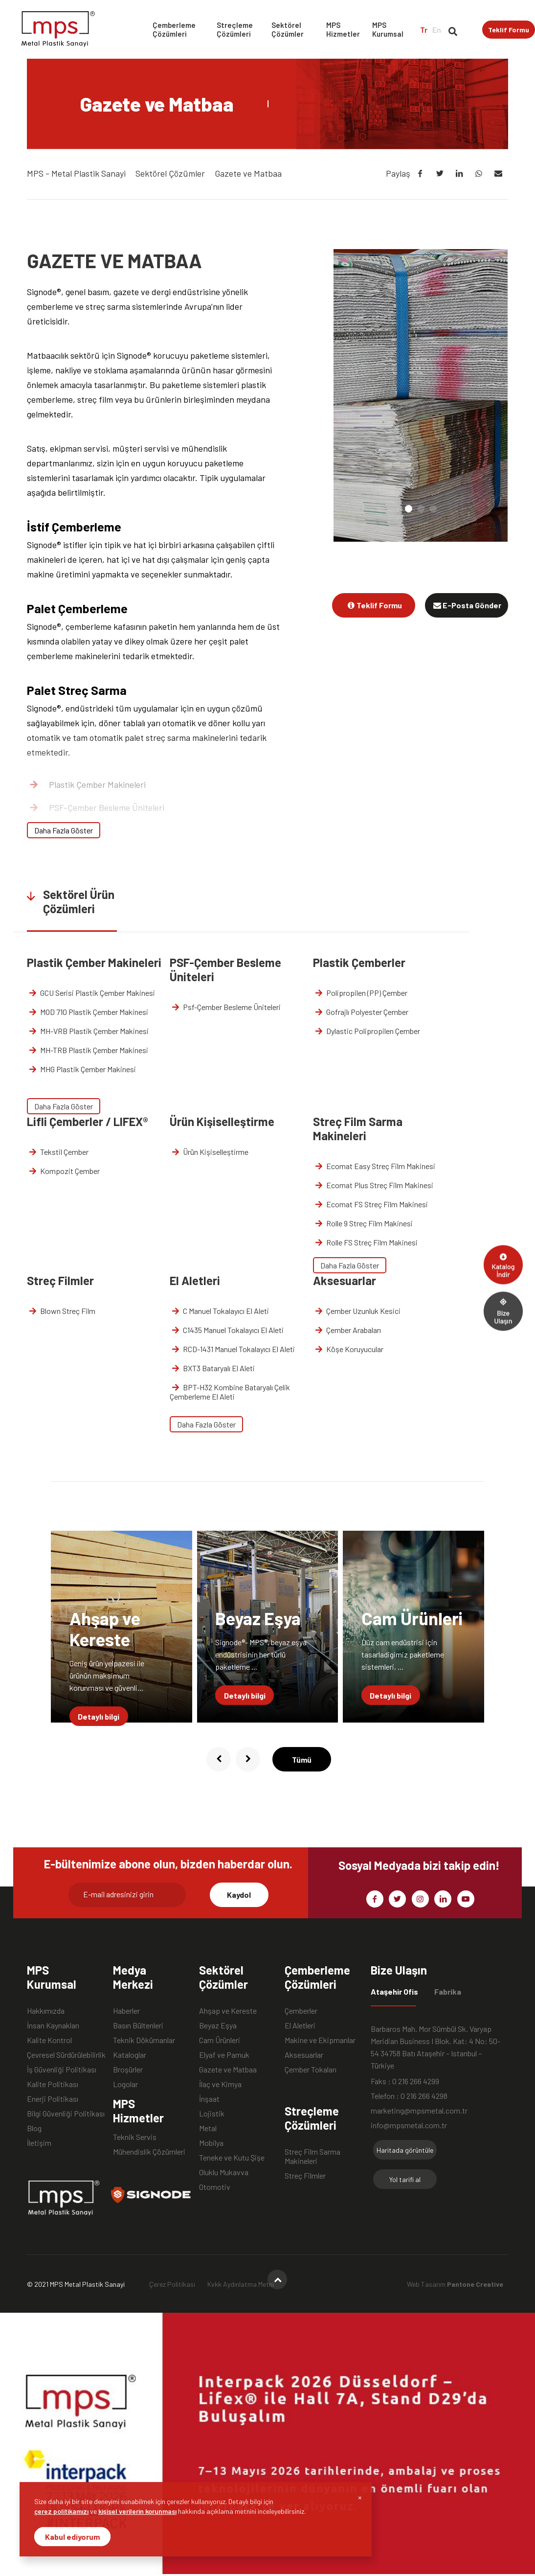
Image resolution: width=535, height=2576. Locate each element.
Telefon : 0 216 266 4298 (409, 2095)
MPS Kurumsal (387, 29)
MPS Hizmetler (343, 29)
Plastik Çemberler (71, 830)
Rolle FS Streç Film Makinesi (365, 1242)
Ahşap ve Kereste (228, 2010)
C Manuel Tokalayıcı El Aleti (220, 1310)
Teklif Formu (508, 29)
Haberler (126, 2010)
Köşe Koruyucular (348, 1349)
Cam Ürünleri (219, 2040)
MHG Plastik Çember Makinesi (81, 1069)
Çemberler (301, 2010)
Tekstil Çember (58, 1151)
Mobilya (211, 2142)
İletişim (39, 2142)
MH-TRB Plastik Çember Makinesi (87, 1050)
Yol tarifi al (405, 2179)
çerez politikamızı (61, 2511)
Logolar (125, 2084)
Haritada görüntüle (405, 2150)
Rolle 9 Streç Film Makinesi (363, 1223)
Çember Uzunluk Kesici (357, 1310)
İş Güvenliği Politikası (61, 2069)
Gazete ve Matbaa (228, 2069)
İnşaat (209, 2098)
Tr (423, 29)
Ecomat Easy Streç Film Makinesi (374, 1166)
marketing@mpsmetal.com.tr (419, 2110)
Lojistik (211, 2113)
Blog (34, 2128)
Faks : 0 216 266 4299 (405, 2081)
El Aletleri (300, 2025)
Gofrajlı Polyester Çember (360, 1011)
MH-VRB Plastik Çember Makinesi (88, 1030)
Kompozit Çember (63, 1170)
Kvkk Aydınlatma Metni (240, 2284)
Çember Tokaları (310, 2069)
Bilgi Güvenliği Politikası (66, 2113)
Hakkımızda (46, 2010)
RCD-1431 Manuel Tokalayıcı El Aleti (233, 1349)
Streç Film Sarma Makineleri (312, 2152)
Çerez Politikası (172, 2284)
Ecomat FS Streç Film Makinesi (370, 1204)
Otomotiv (214, 2186)
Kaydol (239, 1894)
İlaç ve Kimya (220, 2084)
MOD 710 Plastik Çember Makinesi (87, 1011)
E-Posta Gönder (466, 605)
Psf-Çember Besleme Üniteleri (226, 1007)
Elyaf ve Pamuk (224, 2054)
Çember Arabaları (347, 1329)
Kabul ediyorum (72, 2536)
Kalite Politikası (52, 2084)
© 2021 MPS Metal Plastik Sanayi (76, 2284)
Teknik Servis (134, 2136)
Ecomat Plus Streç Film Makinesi (373, 1185)
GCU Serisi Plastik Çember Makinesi (91, 992)
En (436, 29)
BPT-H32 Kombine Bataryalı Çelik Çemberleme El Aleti (230, 1391)
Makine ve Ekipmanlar (320, 2040)
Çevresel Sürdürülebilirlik (66, 2054)
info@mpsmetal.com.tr (409, 2125)
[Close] (360, 2497)
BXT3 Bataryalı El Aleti (213, 1368)
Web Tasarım (455, 2284)
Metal (208, 2128)
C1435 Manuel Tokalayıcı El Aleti (227, 1329)
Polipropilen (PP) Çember (360, 992)
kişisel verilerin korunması (137, 2511)
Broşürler (128, 2069)
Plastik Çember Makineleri (86, 784)
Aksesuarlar (304, 2054)
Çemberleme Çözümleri (174, 29)
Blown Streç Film (61, 1310)
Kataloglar (129, 2054)
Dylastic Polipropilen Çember (366, 1030)
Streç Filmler (305, 2175)
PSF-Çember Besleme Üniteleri (95, 807)
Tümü (302, 1759)
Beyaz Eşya (218, 2025)
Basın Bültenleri (138, 2025)
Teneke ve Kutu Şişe (232, 2157)
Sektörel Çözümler (287, 29)
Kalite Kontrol (49, 2040)
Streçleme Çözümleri (235, 29)
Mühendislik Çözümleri (149, 2151)
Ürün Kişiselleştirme (210, 1151)
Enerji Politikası (52, 2098)
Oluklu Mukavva (223, 2172)
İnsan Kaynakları (53, 2025)
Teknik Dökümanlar (144, 2040)
